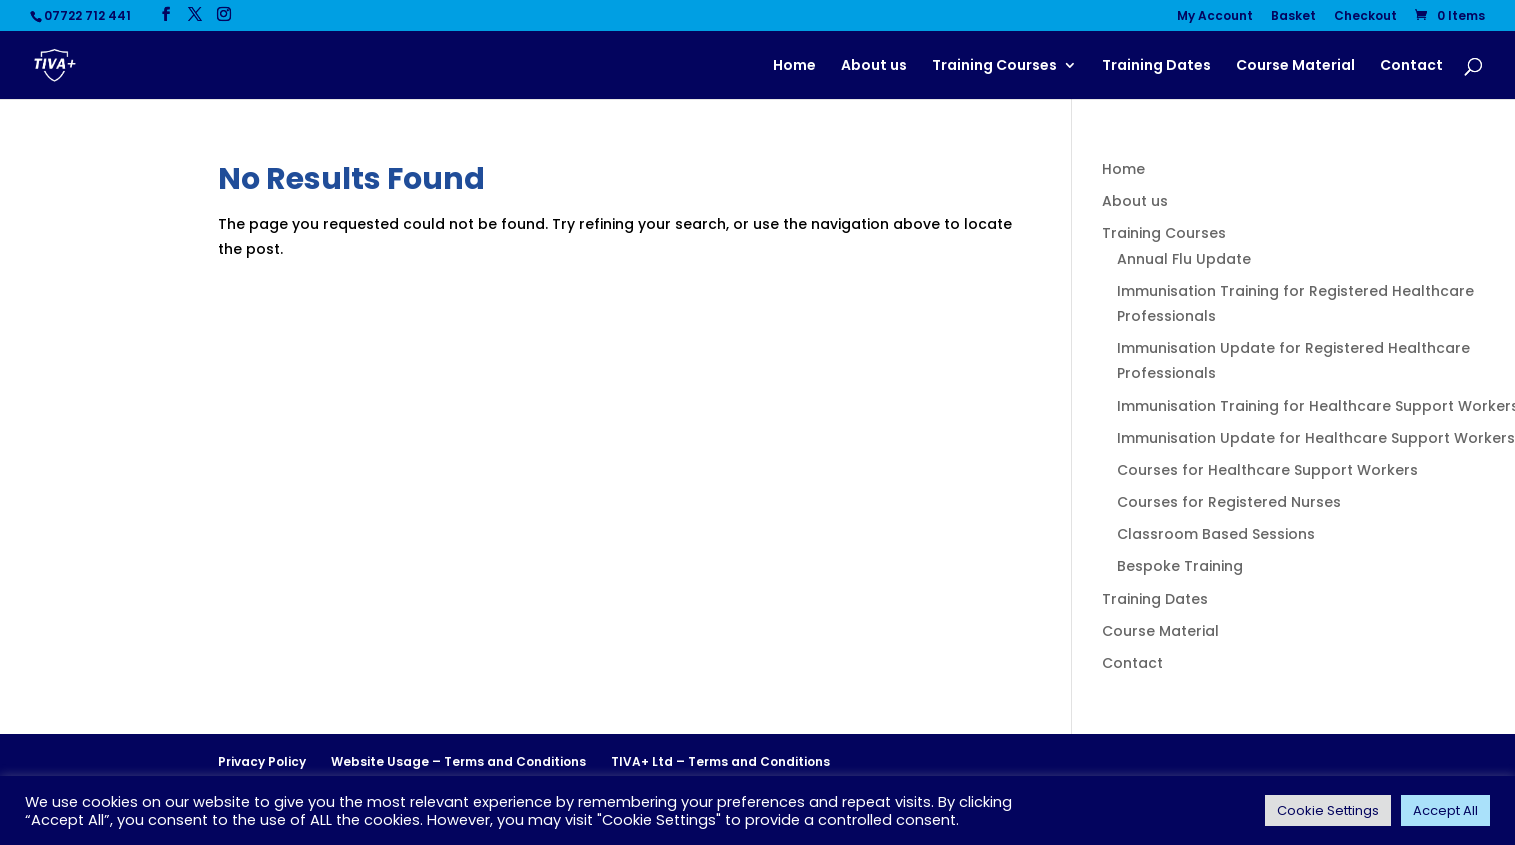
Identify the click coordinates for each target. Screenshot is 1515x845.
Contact (1411, 66)
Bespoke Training (1180, 566)
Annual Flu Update (1184, 259)
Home (794, 66)
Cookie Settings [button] (1328, 810)
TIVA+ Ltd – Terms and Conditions (720, 761)
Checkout (1365, 17)
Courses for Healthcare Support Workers (1267, 470)
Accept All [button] (1445, 810)
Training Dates (1156, 66)
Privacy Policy (262, 761)
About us (874, 66)
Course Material (1295, 66)
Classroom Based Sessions (1216, 534)
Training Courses (994, 66)
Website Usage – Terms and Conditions (458, 761)
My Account (1215, 17)
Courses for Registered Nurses (1229, 502)
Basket (1293, 17)
